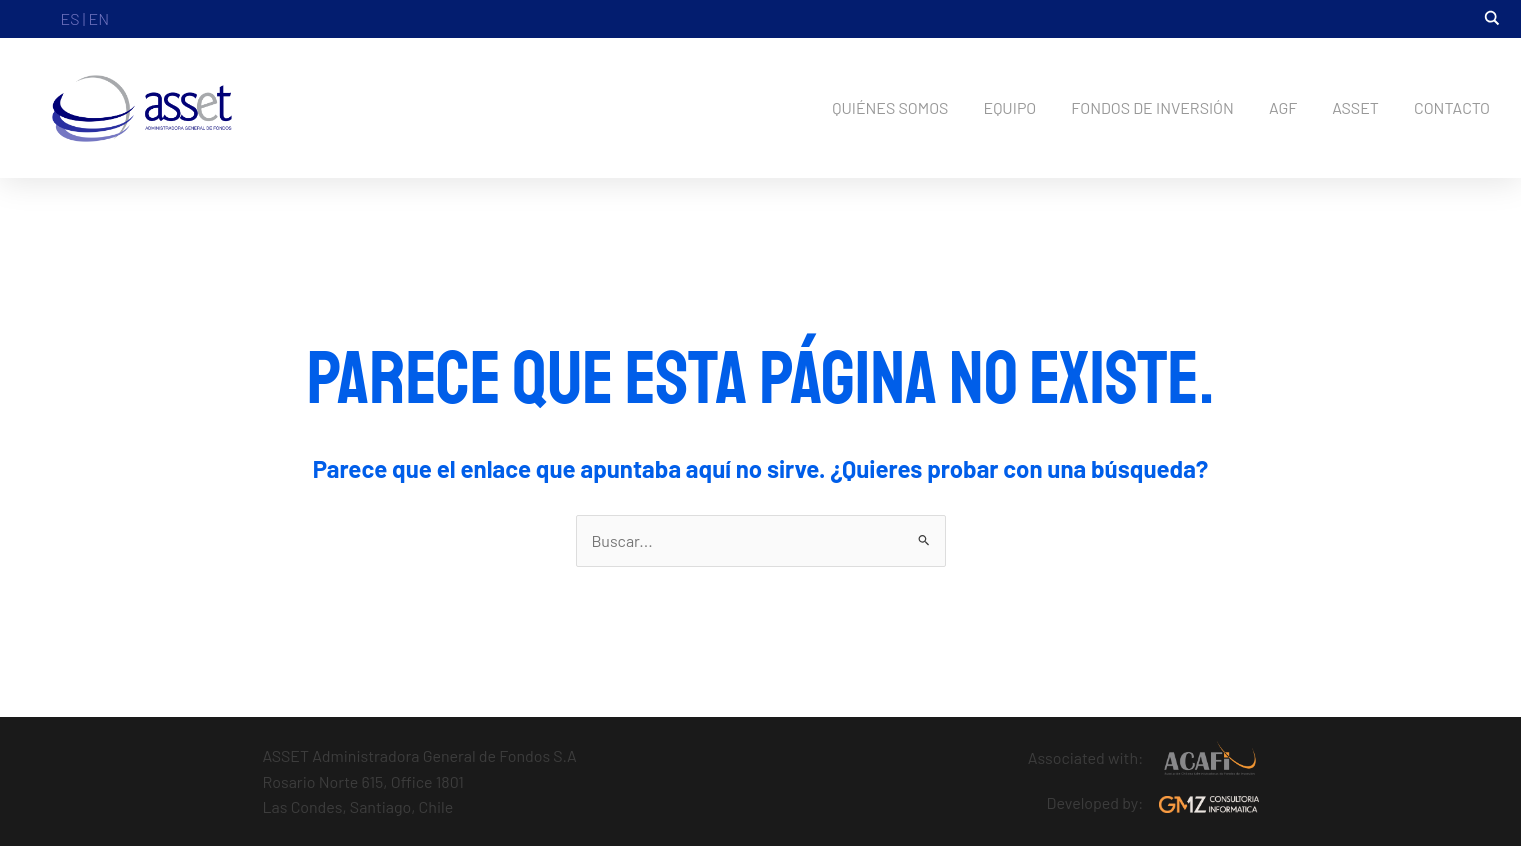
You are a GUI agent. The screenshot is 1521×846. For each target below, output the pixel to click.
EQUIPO (1009, 107)
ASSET (1355, 107)
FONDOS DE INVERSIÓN (1152, 107)
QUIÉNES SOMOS (890, 107)
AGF (1283, 107)
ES (70, 18)
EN (99, 18)
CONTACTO (1452, 107)
